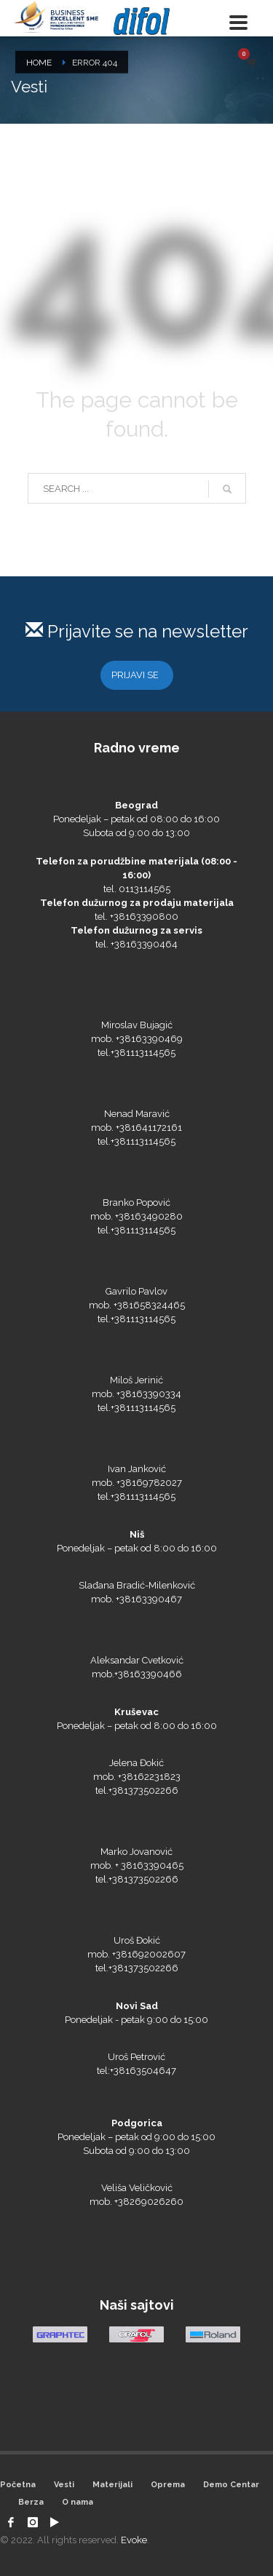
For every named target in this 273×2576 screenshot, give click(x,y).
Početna (18, 2484)
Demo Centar (231, 2484)
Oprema (168, 2484)
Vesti (64, 2484)
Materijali (112, 2484)
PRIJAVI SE (135, 674)
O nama (77, 2502)
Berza (31, 2502)
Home (39, 62)
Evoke (134, 2540)
